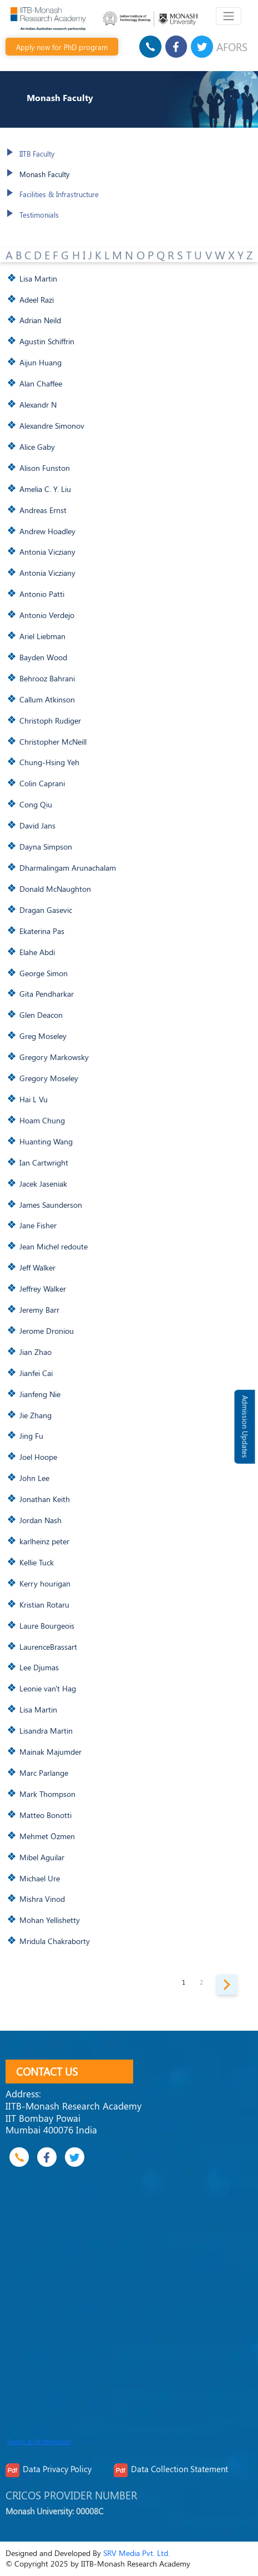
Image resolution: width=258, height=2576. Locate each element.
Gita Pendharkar (46, 993)
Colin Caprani (42, 783)
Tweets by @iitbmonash (39, 2442)
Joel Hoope (38, 1456)
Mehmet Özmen (47, 1835)
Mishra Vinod (42, 1898)
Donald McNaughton (55, 888)
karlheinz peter (44, 1540)
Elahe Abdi (37, 951)
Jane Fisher (38, 1225)
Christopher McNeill (53, 741)
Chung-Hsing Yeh (49, 761)
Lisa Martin (38, 278)
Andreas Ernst (43, 509)
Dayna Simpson (45, 846)
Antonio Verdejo (46, 614)
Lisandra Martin (46, 1730)
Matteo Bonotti (45, 1814)
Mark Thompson (47, 1793)
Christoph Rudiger (50, 720)
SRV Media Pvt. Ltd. (136, 2553)
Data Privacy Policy (57, 2468)
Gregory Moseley (48, 1077)
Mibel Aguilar (41, 1856)
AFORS (231, 46)
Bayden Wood (43, 656)
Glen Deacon (41, 1014)
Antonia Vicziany (47, 551)
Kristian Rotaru (44, 1604)
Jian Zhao (35, 1351)
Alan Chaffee (40, 383)
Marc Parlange (43, 1772)
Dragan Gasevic (45, 909)
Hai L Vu (33, 1098)
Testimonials (39, 214)
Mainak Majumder (50, 1751)
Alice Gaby (37, 446)
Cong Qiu (35, 804)
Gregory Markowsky (54, 1056)
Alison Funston (44, 467)
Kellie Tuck (36, 1562)
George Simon (43, 972)
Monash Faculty (44, 174)
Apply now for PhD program (62, 47)
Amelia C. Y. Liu (45, 488)
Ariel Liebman (42, 635)
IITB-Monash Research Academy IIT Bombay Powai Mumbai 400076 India (73, 2118)
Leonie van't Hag (47, 1688)
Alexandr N (38, 404)
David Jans (37, 825)
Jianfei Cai (36, 1372)
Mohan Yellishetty (49, 1919)
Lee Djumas (39, 1667)
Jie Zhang (35, 1414)
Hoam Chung (42, 1120)
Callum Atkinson (47, 699)
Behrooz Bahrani (47, 678)
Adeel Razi (36, 299)
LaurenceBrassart (48, 1646)
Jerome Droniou (46, 1330)
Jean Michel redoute (53, 1246)
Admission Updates (245, 1426)
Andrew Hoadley (47, 530)
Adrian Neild (40, 319)
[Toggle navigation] (228, 16)
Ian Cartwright (43, 1162)
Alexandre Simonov (51, 425)
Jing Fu (31, 1435)
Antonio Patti (41, 593)
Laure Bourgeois (46, 1625)
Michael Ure (39, 1878)
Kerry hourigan (44, 1583)
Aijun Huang (40, 362)
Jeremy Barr (39, 1309)
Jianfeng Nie (39, 1393)
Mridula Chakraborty (54, 1940)
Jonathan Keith (44, 1498)
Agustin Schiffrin (46, 341)
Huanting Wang (46, 1141)
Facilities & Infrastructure (59, 194)
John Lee (34, 1477)
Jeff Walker (37, 1267)
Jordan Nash (40, 1519)
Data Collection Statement (179, 2468)
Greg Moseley (43, 1035)
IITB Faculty (36, 153)
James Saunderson (50, 1204)
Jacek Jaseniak (43, 1183)
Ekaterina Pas (41, 930)
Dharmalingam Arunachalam (67, 867)
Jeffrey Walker (42, 1288)
